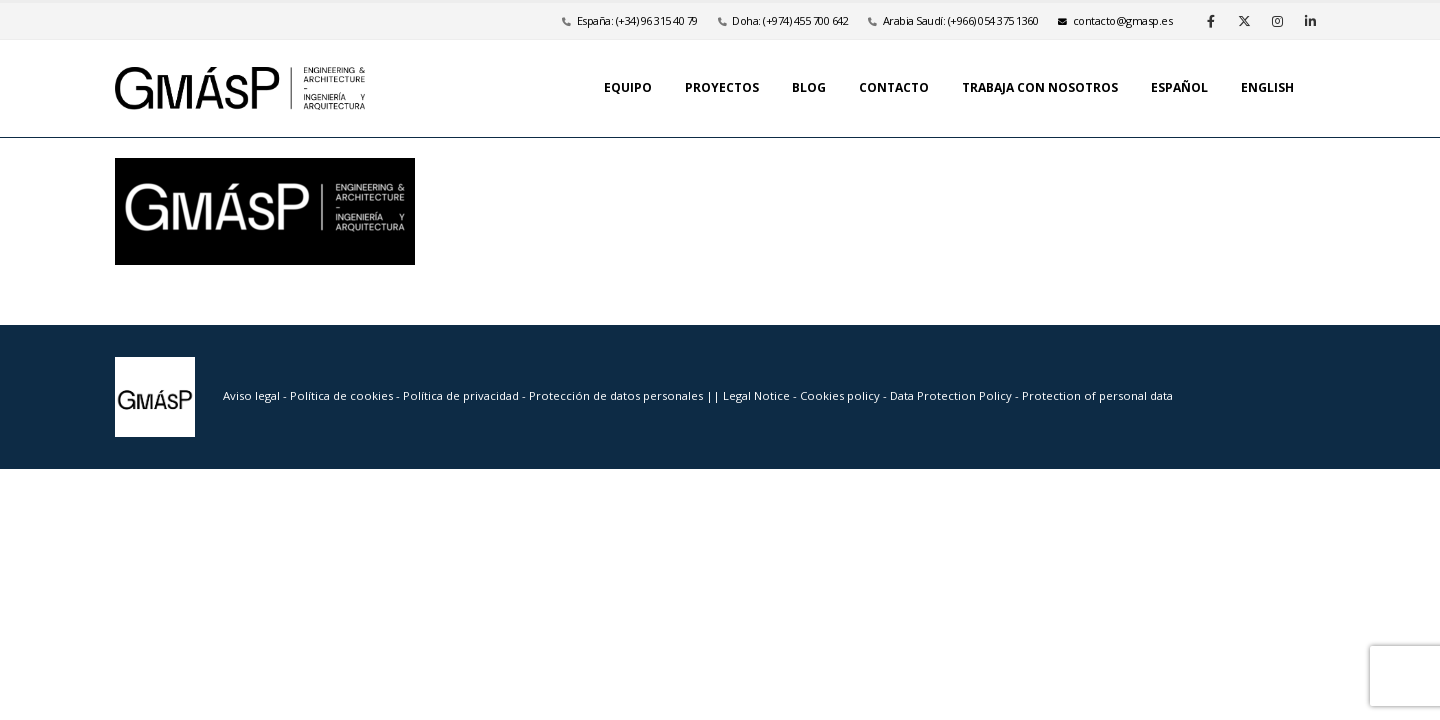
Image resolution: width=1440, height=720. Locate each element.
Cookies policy (841, 395)
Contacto (894, 87)
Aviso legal (251, 395)
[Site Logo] (240, 88)
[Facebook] (1211, 21)
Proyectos (722, 87)
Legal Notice (758, 395)
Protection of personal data (1097, 395)
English (1267, 87)
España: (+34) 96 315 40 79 (637, 20)
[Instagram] (1277, 21)
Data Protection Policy (951, 395)
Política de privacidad (462, 395)
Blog (809, 87)
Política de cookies (343, 395)
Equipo (628, 87)
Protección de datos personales (617, 395)
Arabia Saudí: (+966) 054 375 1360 (961, 20)
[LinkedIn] (1310, 21)
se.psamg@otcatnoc (1115, 20)
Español (1179, 87)
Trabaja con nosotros (1040, 87)
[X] (1244, 21)
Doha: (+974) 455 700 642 (790, 20)
